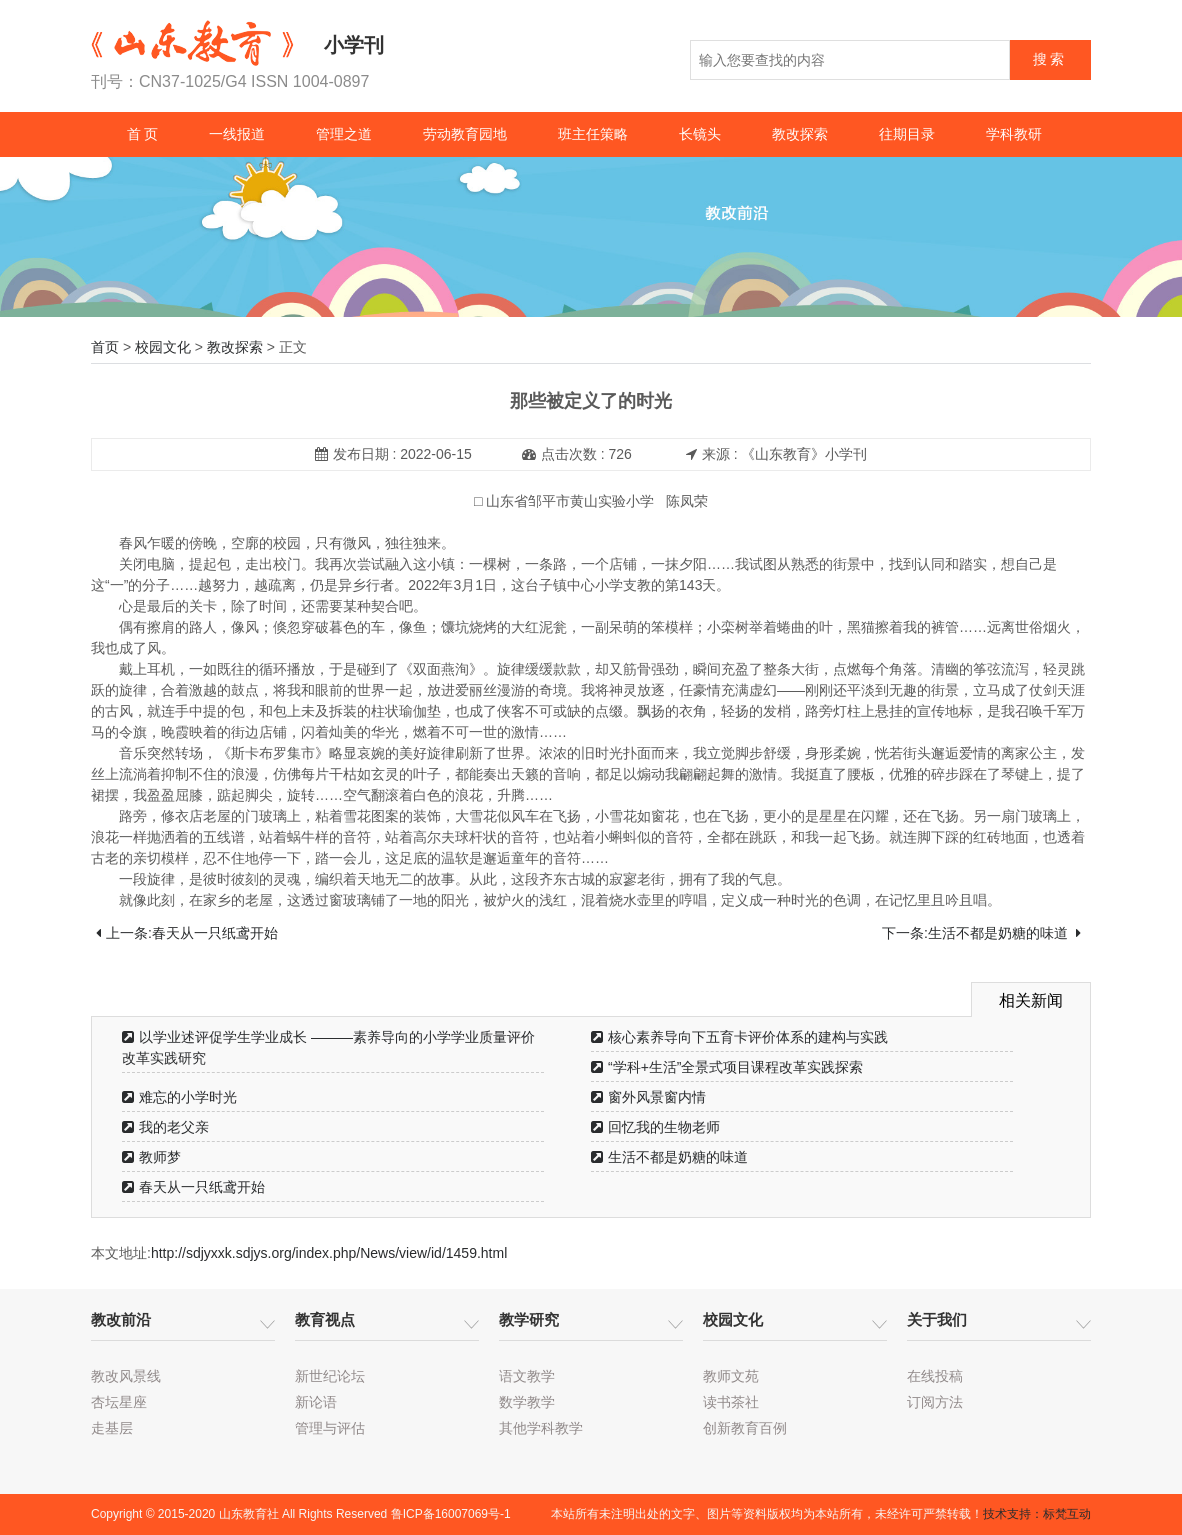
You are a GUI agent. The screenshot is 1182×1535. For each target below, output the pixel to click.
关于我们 (937, 1319)
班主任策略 (593, 134)
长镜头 (700, 134)
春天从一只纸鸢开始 (193, 1187)
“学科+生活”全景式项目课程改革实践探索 (727, 1067)
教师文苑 (731, 1376)
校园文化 (163, 347)
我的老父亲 (165, 1127)
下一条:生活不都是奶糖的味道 (981, 933)
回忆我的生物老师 (655, 1127)
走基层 (112, 1428)
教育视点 (325, 1319)
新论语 (316, 1402)
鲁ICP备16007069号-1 (451, 1514)
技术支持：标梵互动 (1037, 1514)
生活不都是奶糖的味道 (669, 1157)
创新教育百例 (745, 1428)
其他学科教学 (541, 1428)
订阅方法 (935, 1402)
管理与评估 (330, 1428)
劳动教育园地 (465, 134)
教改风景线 (126, 1376)
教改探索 (800, 134)
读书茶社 (731, 1402)
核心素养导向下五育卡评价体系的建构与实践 (739, 1037)
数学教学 (527, 1402)
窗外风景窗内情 (648, 1097)
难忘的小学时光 (179, 1097)
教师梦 (151, 1157)
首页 (105, 347)
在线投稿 (935, 1376)
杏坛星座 (119, 1402)
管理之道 (344, 134)
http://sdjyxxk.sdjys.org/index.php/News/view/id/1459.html (329, 1253)
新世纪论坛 (330, 1376)
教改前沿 (121, 1319)
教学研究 (529, 1319)
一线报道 (237, 134)
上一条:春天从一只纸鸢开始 (187, 933)
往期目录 (907, 134)
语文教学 (527, 1376)
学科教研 (1014, 134)
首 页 (143, 134)
